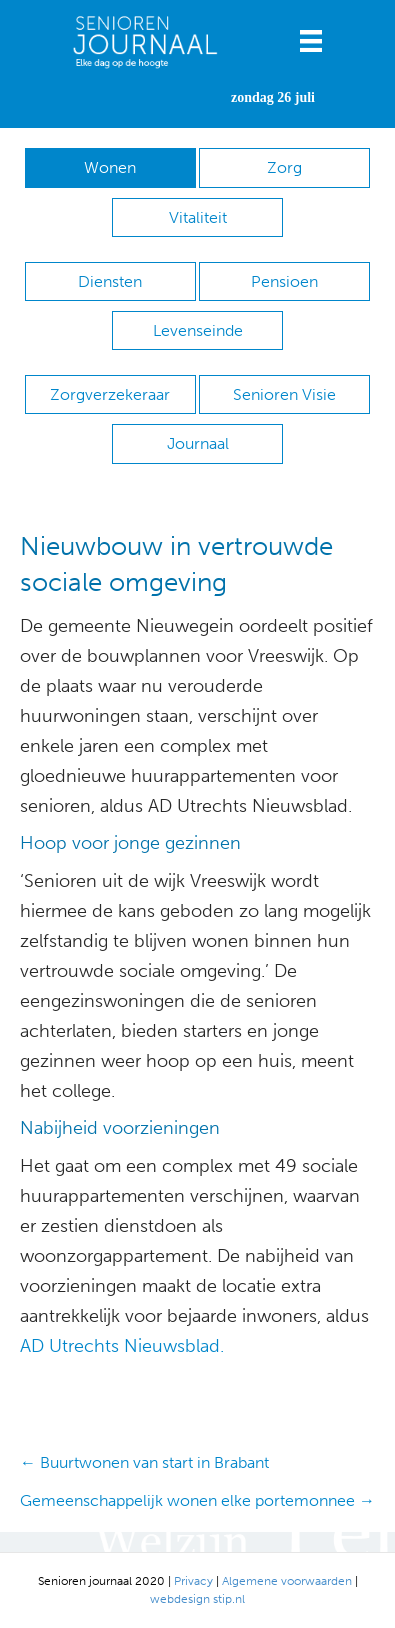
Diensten (110, 281)
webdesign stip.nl (197, 1599)
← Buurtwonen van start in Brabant (144, 1462)
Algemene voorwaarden (287, 1581)
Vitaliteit (198, 217)
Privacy (193, 1581)
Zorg (284, 167)
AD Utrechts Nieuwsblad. (122, 1346)
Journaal (198, 443)
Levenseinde (198, 330)
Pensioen (284, 281)
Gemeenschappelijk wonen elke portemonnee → (197, 1500)
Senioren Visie (284, 394)
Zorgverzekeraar (110, 394)
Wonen (110, 167)
